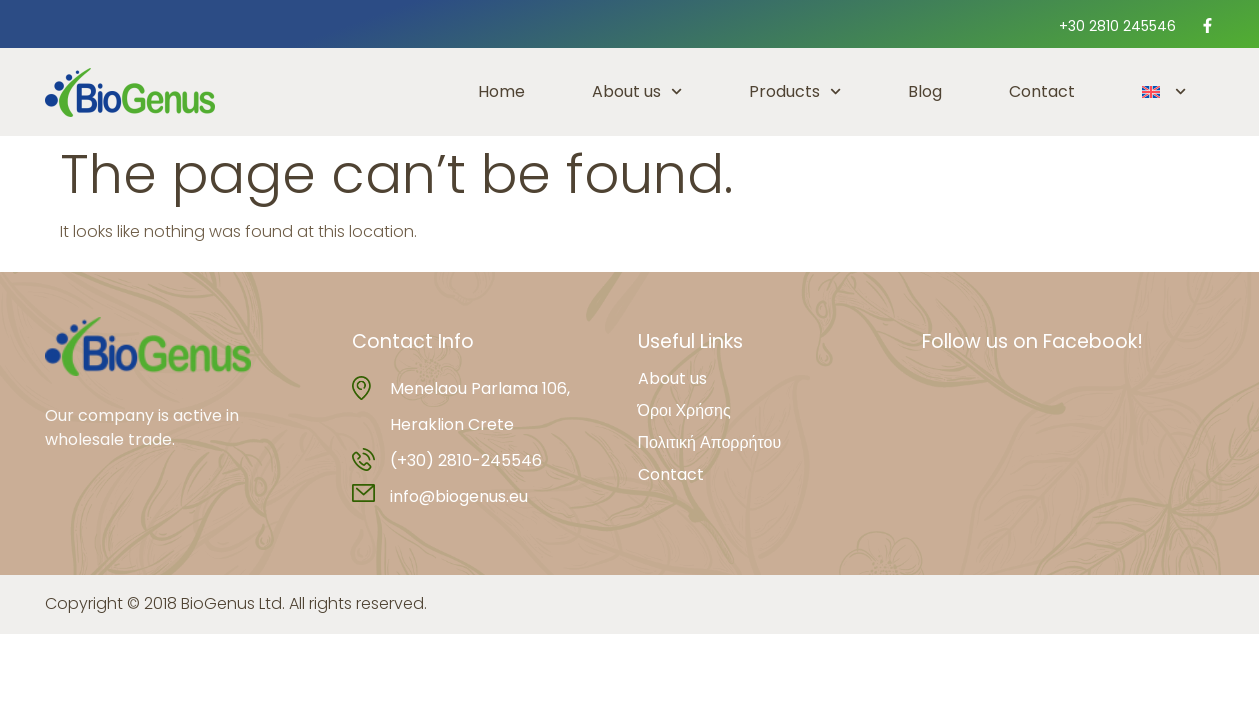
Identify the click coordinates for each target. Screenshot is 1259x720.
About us (637, 91)
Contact (1042, 91)
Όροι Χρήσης (684, 411)
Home (501, 91)
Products (795, 91)
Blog (925, 91)
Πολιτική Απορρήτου (710, 443)
